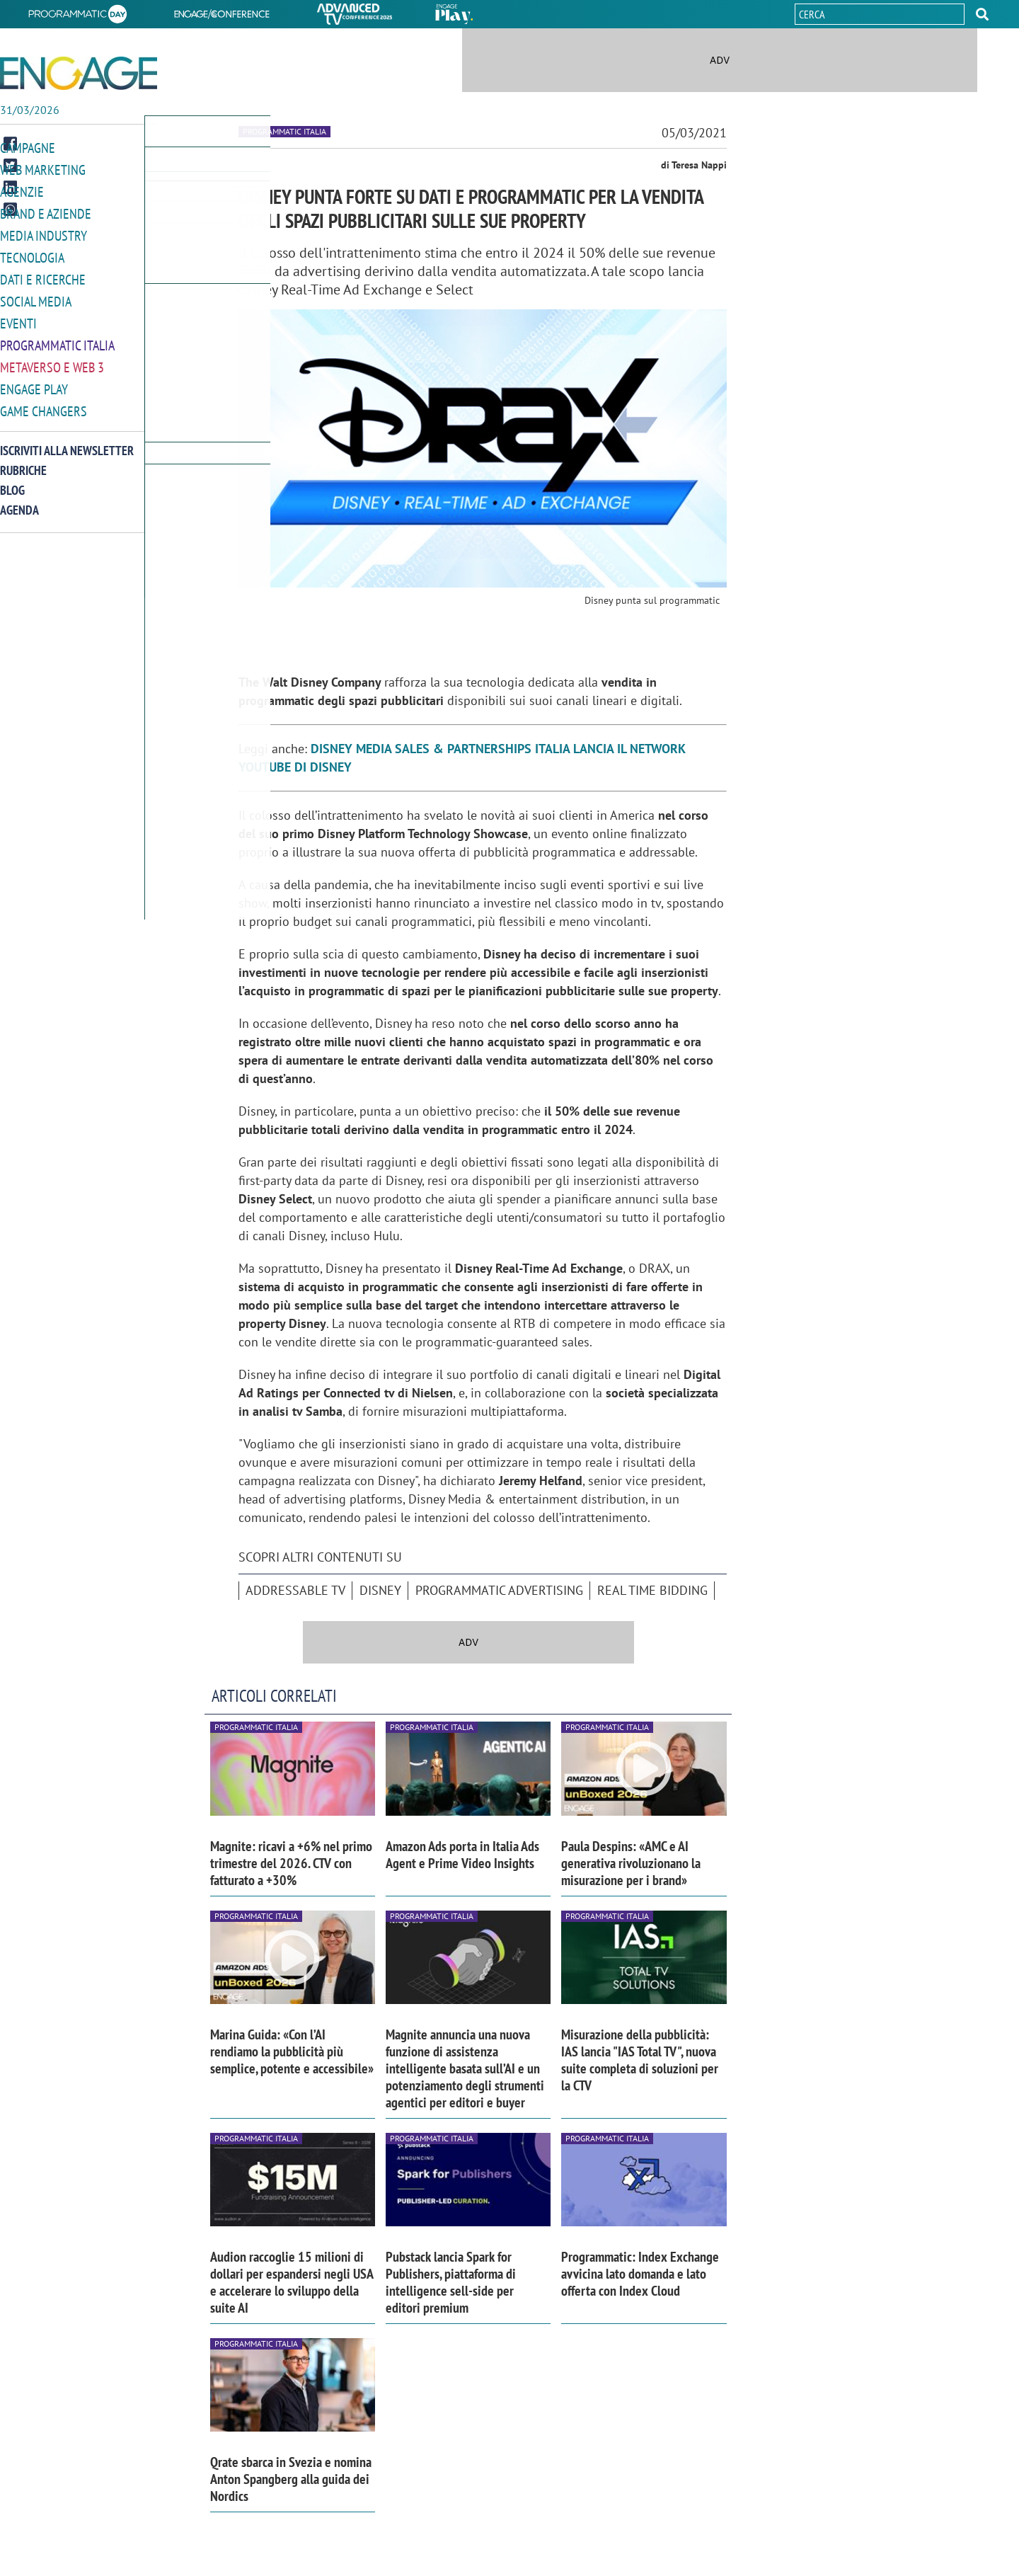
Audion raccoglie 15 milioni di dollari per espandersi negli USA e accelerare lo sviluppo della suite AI (291, 2282)
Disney (380, 1590)
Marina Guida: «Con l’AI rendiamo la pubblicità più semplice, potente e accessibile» (292, 2051)
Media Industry (43, 232)
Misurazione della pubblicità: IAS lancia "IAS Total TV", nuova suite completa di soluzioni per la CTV (639, 2060)
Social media (35, 296)
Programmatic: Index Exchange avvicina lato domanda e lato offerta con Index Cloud (640, 2273)
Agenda (19, 501)
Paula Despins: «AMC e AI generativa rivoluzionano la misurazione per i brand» (631, 1863)
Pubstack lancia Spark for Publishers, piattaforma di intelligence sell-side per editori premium (451, 2282)
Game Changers (43, 402)
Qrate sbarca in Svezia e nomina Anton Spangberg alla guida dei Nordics (291, 2479)
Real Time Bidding (652, 1590)
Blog (12, 481)
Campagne (27, 147)
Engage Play (34, 381)
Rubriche (23, 461)
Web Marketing (43, 169)
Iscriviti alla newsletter (67, 441)
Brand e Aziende (45, 211)
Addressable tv (295, 1590)
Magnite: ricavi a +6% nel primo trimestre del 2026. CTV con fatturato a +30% (291, 1863)
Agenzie (22, 190)
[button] (982, 14)
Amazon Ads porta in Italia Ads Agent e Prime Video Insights (462, 1855)
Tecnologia (32, 254)
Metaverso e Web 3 (52, 360)
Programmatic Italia (57, 339)
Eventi (18, 317)
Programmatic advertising (499, 1590)
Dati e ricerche (43, 275)
